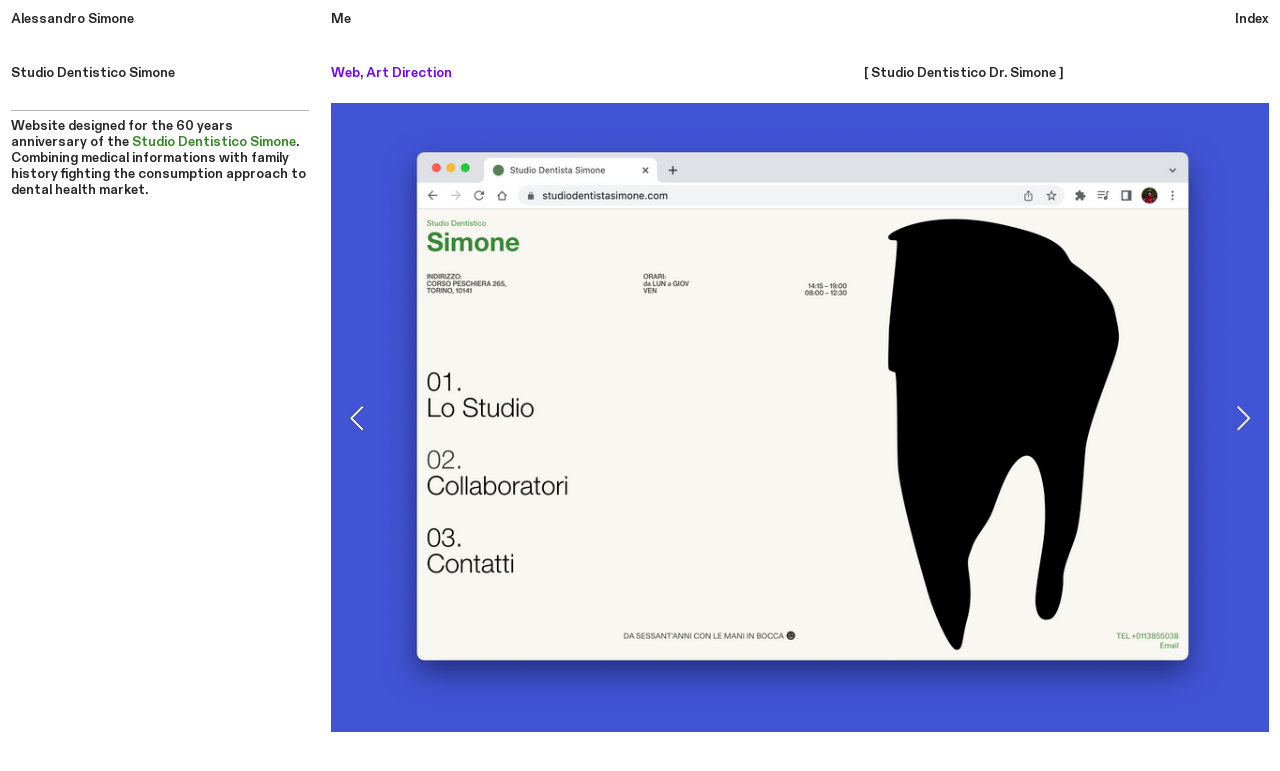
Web (345, 73)
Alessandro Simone (72, 19)
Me (341, 19)
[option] (800, 417)
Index (1252, 19)
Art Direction (409, 73)
